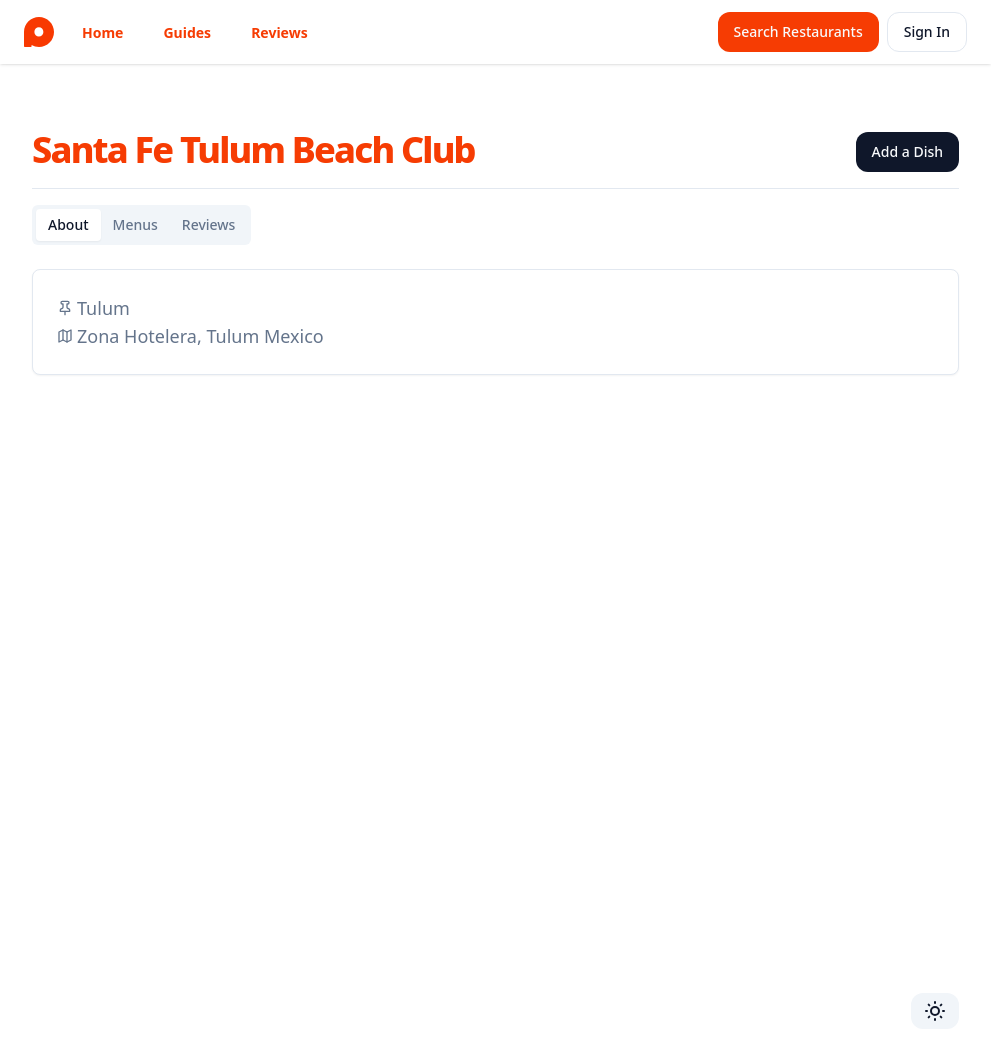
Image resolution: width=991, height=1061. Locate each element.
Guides (187, 32)
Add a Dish (907, 151)
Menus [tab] (135, 224)
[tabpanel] (495, 322)
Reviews (279, 32)
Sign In (927, 31)
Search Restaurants (798, 31)
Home (102, 32)
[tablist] (141, 225)
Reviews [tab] (209, 224)
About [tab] (68, 224)
